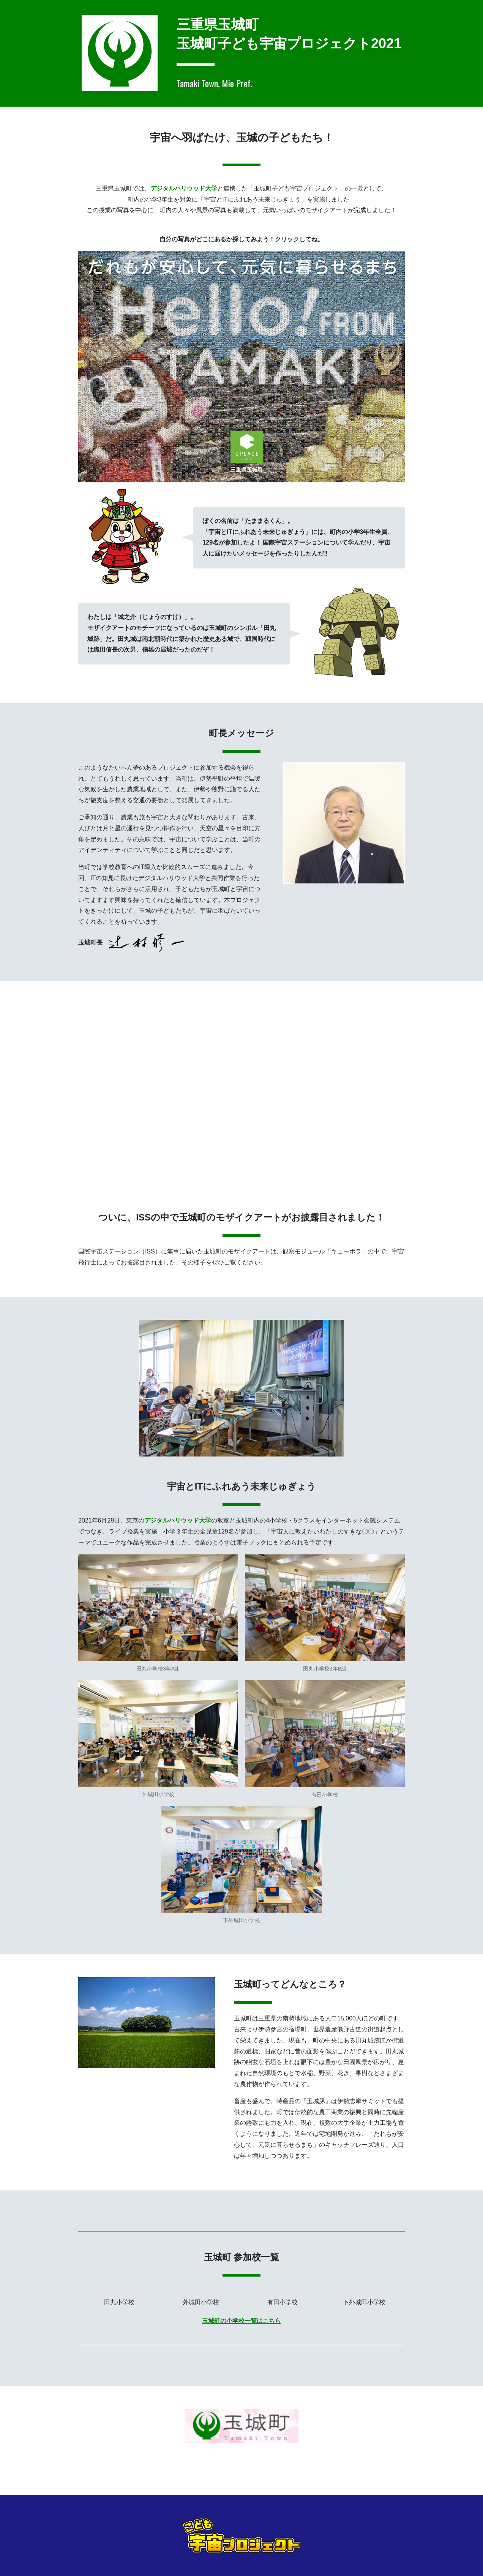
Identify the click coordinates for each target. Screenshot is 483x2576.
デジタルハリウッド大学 (183, 188)
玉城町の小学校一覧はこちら (241, 2321)
